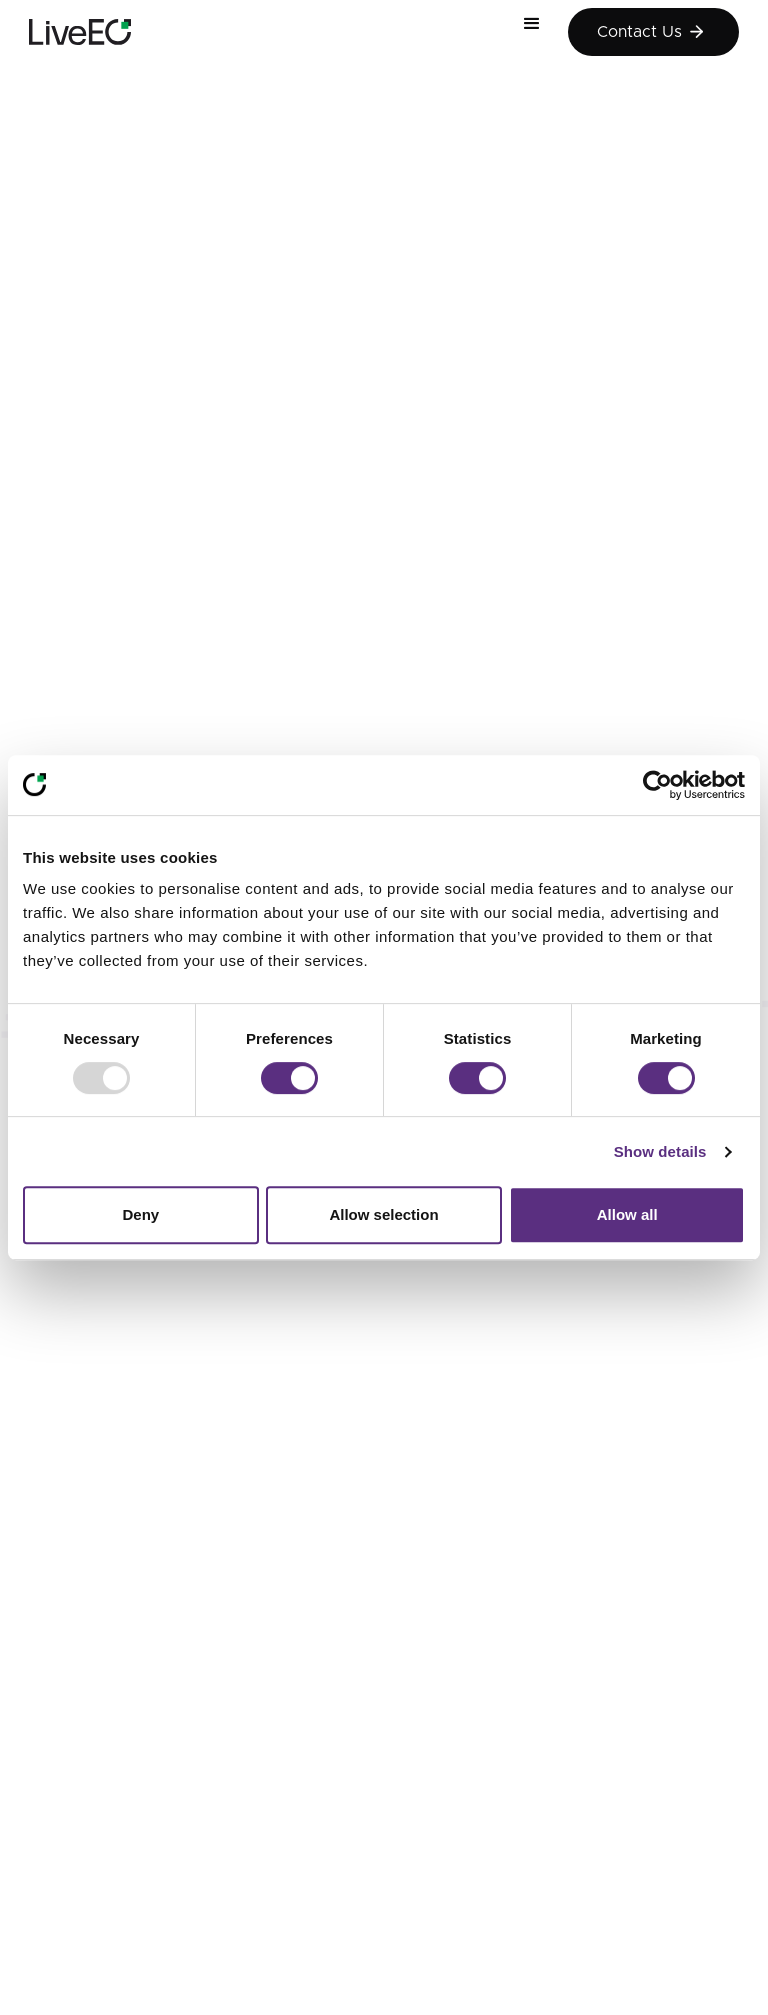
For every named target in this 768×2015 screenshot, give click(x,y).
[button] (540, 32)
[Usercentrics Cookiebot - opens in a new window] (657, 785)
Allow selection (383, 1214)
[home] (80, 32)
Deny (140, 1214)
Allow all (627, 1214)
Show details (660, 1151)
